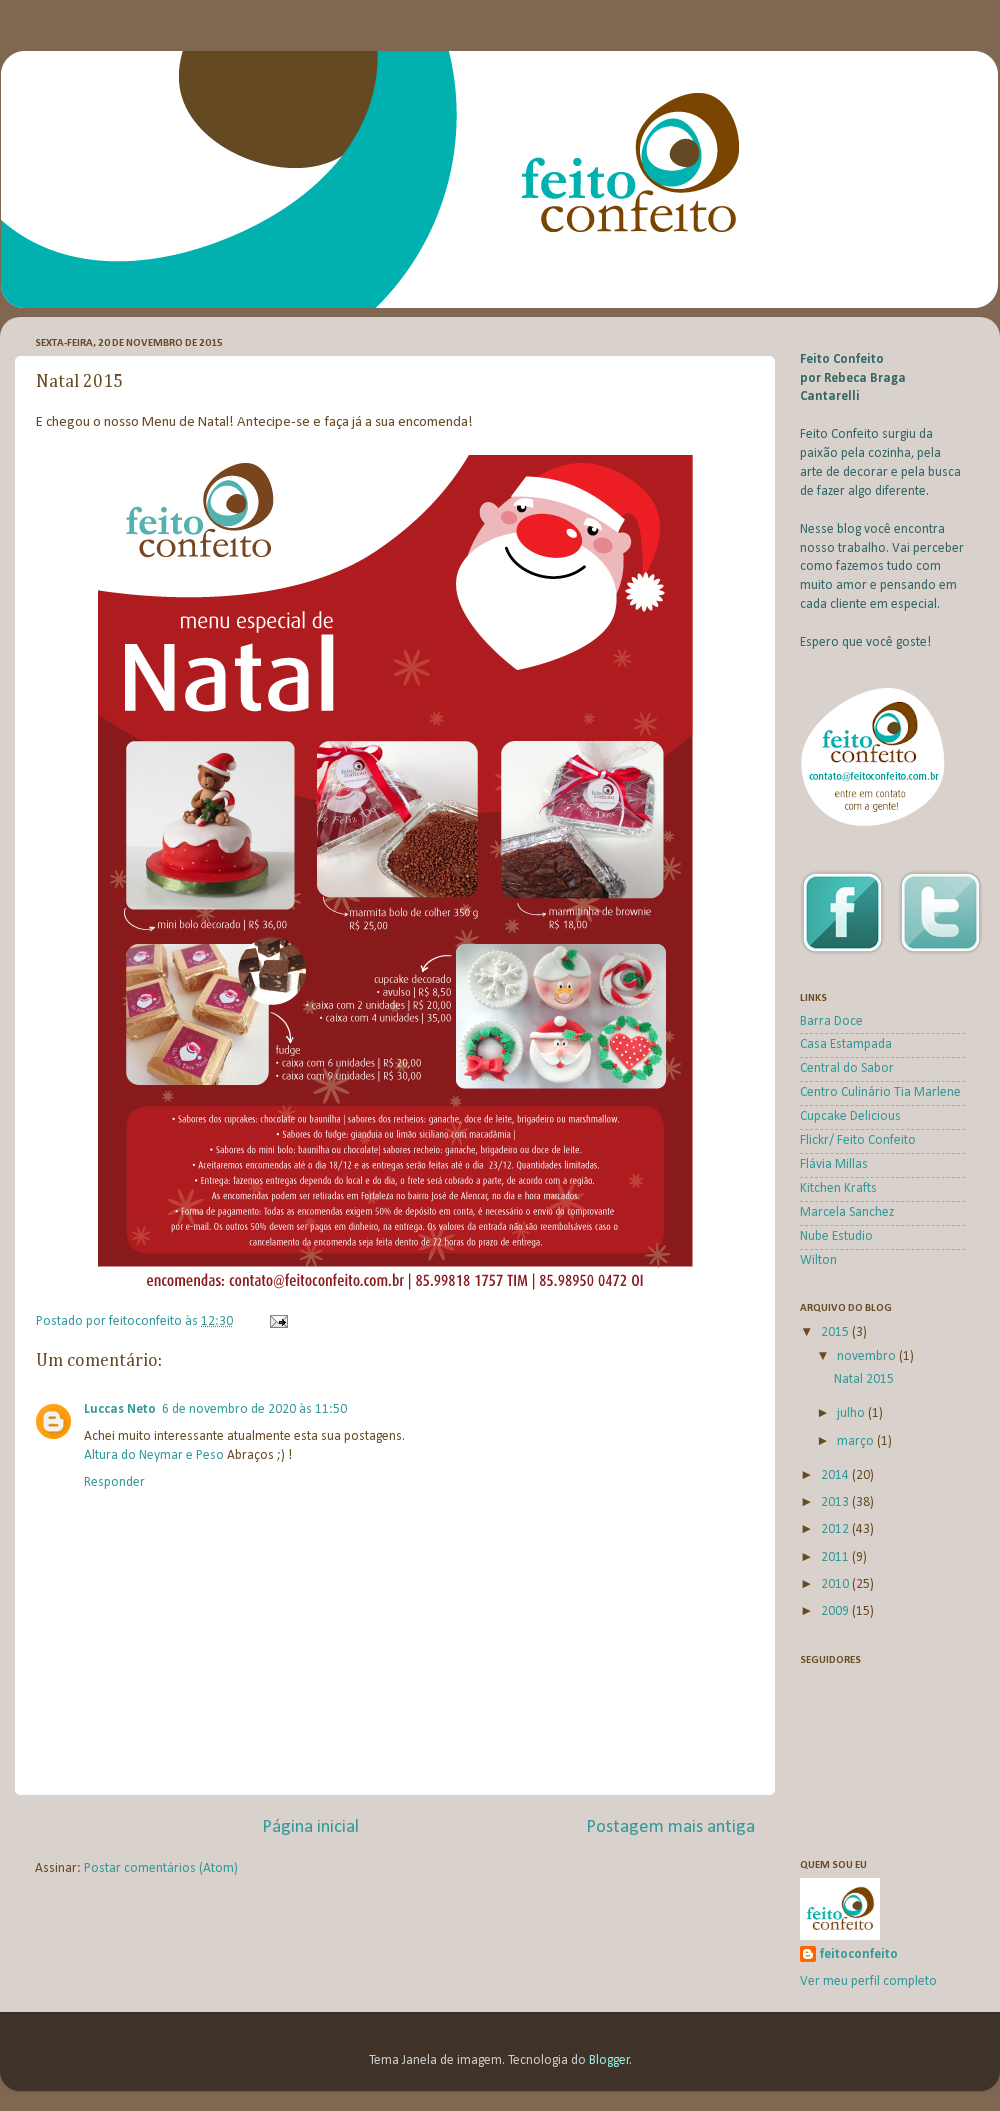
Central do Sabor (847, 1068)
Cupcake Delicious (850, 1116)
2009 (836, 1611)
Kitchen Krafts (838, 1188)
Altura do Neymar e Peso (154, 1455)
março (857, 1441)
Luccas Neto (120, 1409)
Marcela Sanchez (847, 1212)
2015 (836, 1332)
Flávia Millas (834, 1164)
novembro (868, 1356)
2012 (836, 1529)
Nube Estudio (836, 1236)
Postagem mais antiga (670, 1827)
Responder (114, 1482)
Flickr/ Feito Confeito (858, 1140)
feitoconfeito (859, 1954)
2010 (836, 1584)
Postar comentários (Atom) (161, 1868)
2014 (836, 1475)
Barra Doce (831, 1021)
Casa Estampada (846, 1044)
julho (852, 1413)
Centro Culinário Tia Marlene (880, 1092)
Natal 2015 (864, 1379)
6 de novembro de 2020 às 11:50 (254, 1409)
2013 (836, 1502)
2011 (836, 1557)
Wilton (818, 1260)
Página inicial (310, 1827)
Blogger (609, 2060)
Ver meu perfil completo (868, 1981)
